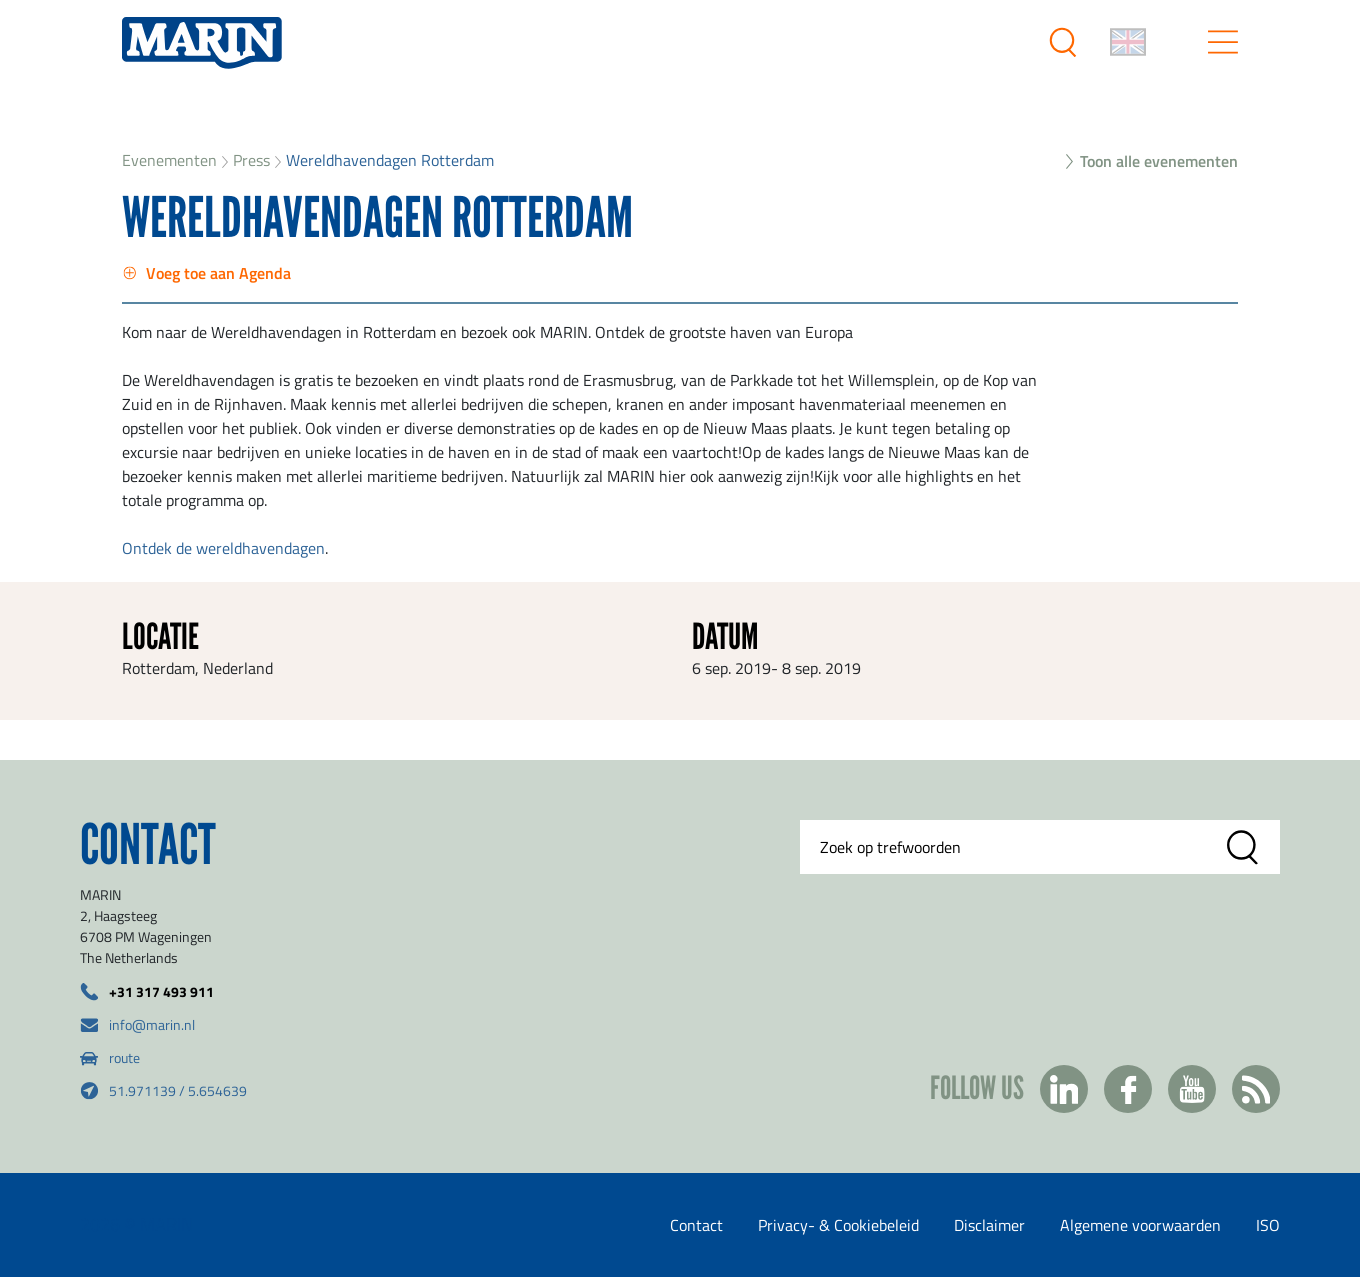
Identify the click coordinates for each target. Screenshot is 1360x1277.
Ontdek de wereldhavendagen (223, 548)
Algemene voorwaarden (1140, 1225)
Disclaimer (989, 1225)
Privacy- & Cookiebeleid (838, 1225)
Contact (696, 1225)
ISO (1268, 1225)
